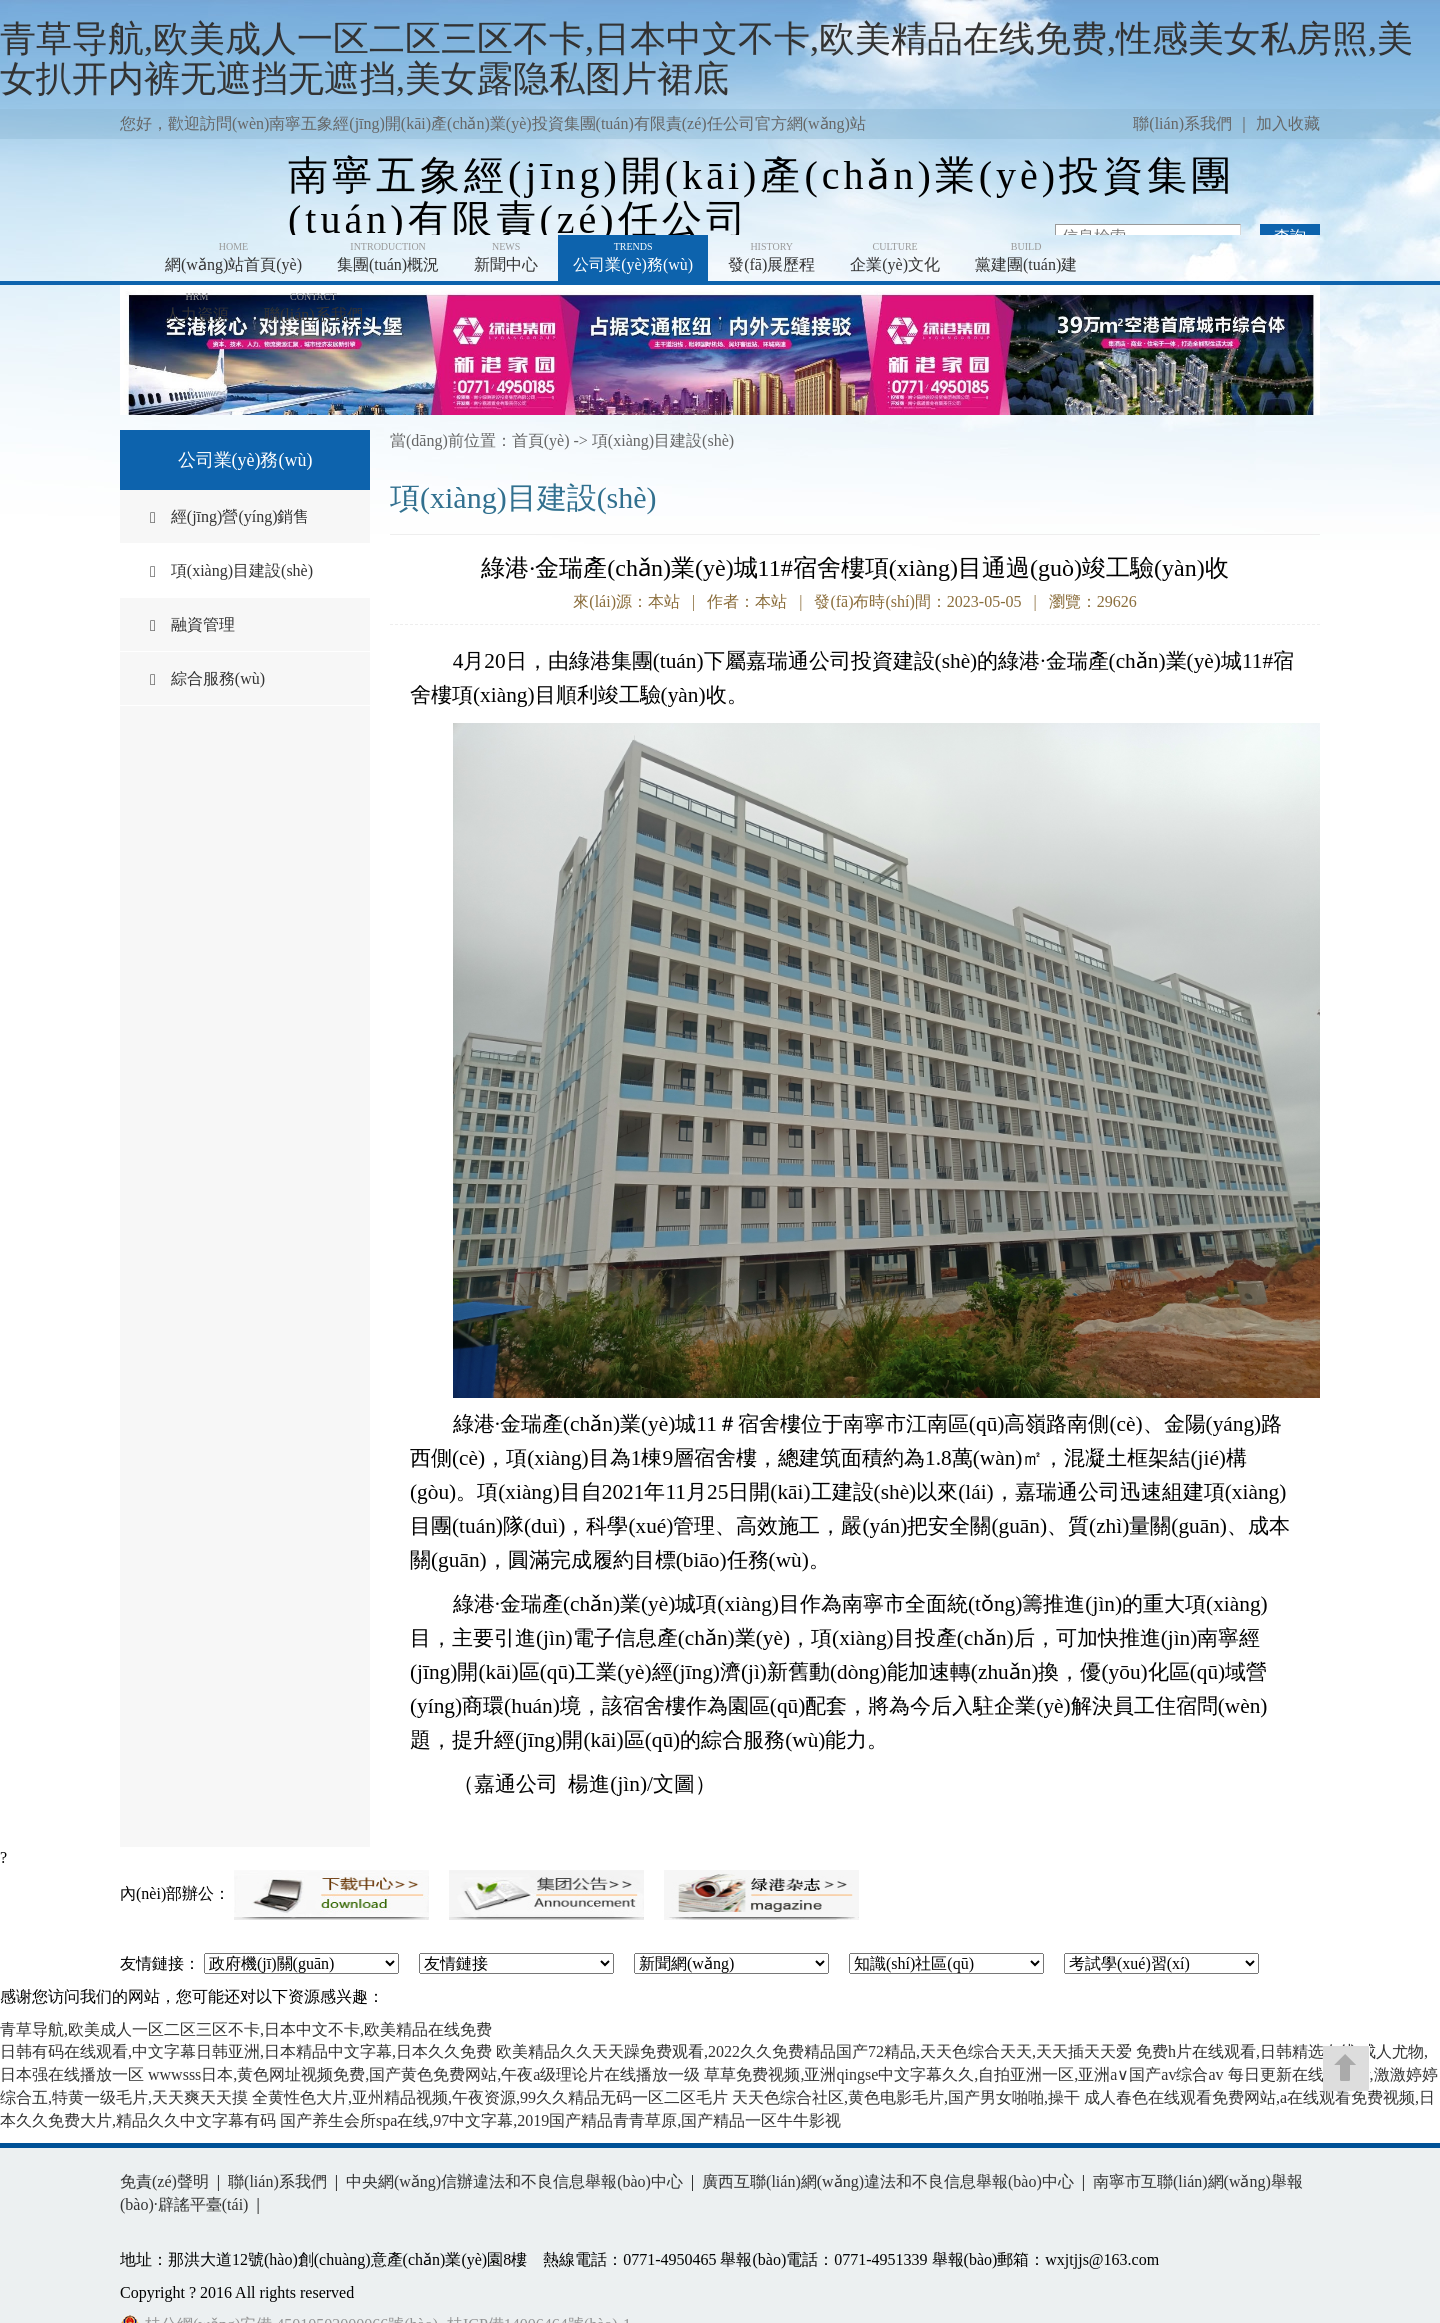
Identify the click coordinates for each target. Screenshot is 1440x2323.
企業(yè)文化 (895, 256)
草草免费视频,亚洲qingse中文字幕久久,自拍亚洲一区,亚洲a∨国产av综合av (963, 2074)
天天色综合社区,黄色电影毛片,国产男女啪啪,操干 (906, 2097)
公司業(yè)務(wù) (633, 256)
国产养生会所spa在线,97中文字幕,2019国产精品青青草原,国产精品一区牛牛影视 (560, 2120)
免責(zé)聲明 (164, 2181)
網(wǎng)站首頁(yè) (233, 256)
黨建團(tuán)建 (1026, 256)
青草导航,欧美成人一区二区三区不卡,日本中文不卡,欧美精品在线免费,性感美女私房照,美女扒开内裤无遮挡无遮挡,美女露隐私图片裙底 (706, 59)
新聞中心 (506, 256)
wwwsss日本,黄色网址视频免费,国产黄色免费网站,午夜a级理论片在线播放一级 (424, 2074)
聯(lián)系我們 (1182, 123)
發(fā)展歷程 (771, 256)
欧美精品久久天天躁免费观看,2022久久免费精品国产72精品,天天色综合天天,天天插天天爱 (814, 2051)
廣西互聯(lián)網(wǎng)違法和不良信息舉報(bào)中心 (888, 2181)
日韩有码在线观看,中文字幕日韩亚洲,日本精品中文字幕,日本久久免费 (246, 2051)
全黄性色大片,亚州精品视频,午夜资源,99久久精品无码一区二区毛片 (490, 2097)
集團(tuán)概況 (388, 256)
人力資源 (197, 306)
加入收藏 (1288, 123)
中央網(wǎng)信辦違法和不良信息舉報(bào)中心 (514, 2181)
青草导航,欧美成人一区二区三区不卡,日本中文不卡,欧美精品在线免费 (246, 2029)
